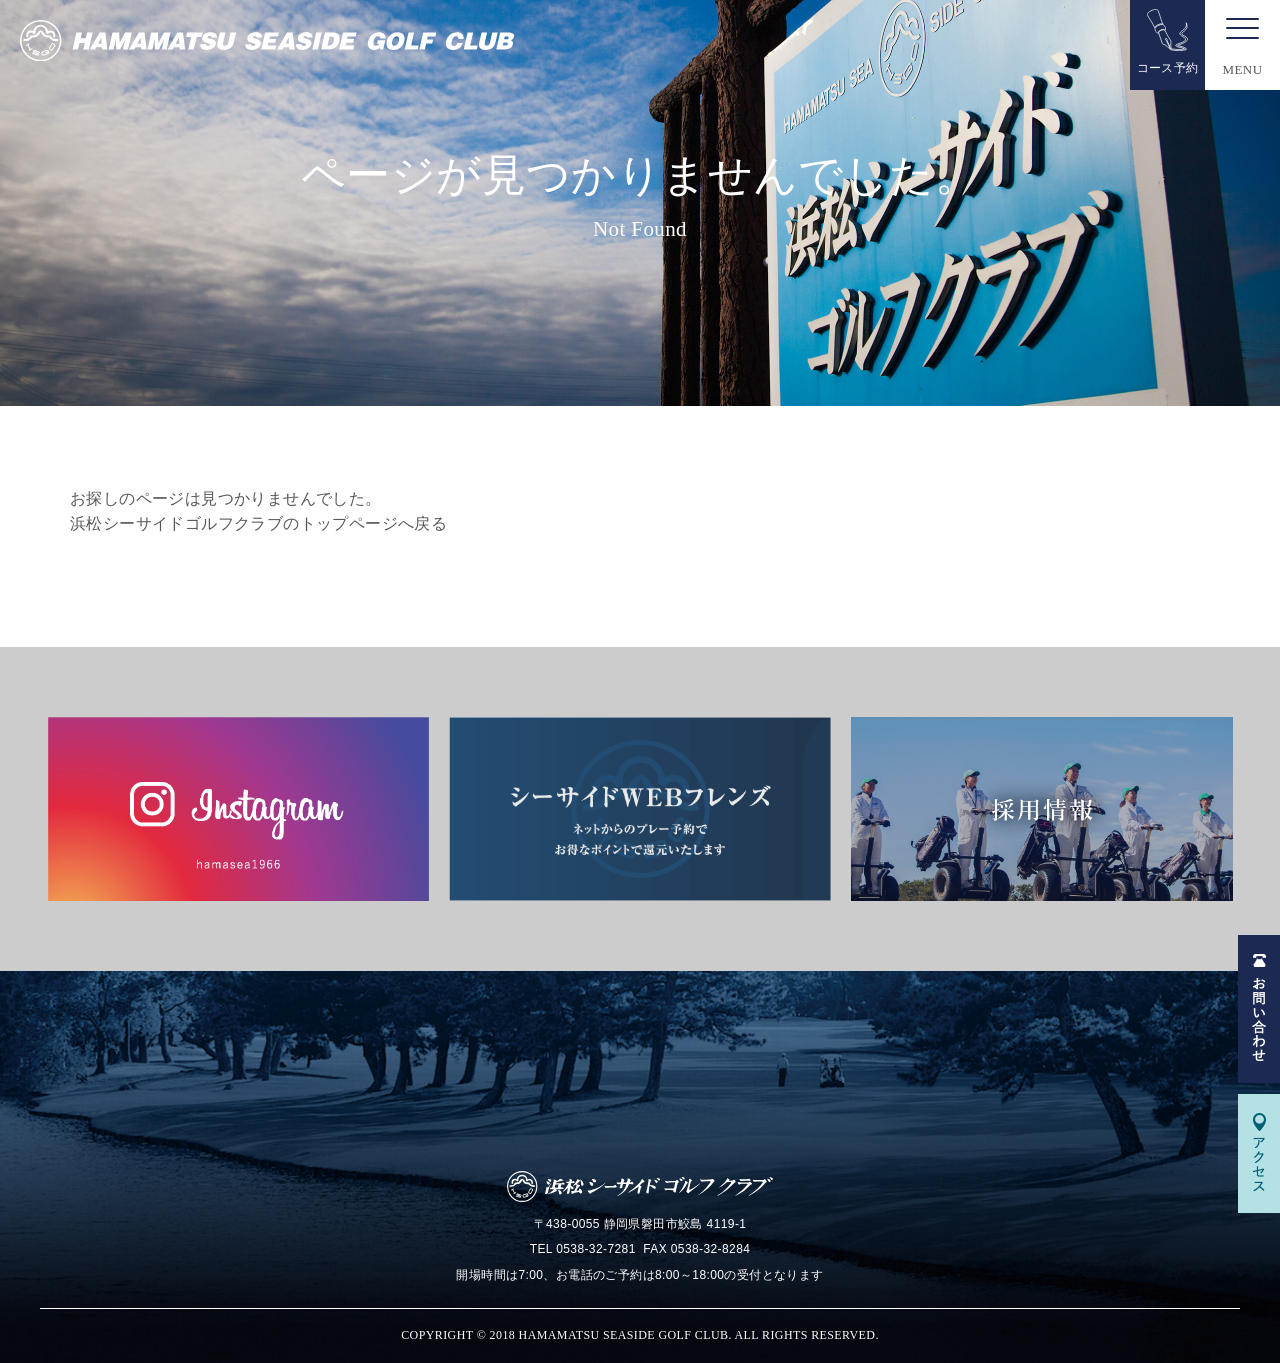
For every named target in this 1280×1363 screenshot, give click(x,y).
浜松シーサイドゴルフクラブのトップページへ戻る (258, 523)
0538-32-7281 (596, 1249)
